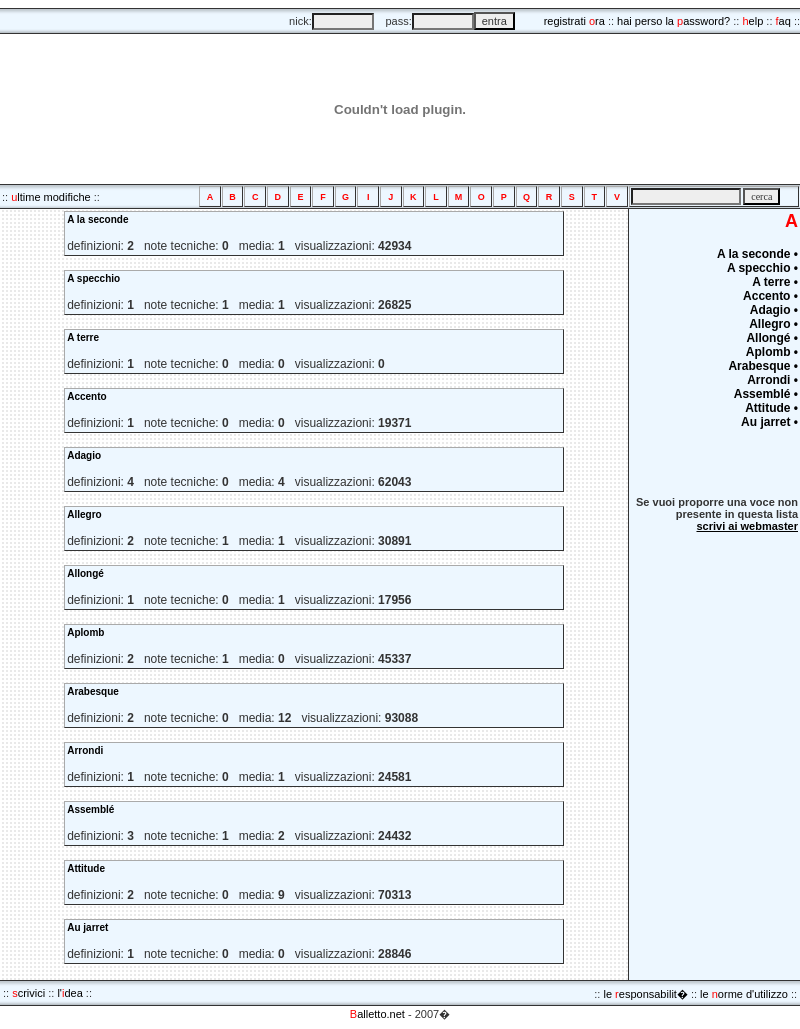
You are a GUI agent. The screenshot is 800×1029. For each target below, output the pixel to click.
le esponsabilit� (645, 994)
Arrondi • (772, 380)
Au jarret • (769, 422)
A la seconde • (757, 254)
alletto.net (377, 1014)
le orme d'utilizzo (744, 994)
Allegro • (773, 324)
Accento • (770, 296)
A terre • (775, 282)
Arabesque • (763, 366)
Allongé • (772, 338)
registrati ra (574, 21)
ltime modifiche (50, 197)
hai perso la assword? (673, 21)
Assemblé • (766, 394)
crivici (28, 993)
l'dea (69, 993)
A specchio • (762, 268)
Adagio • (774, 310)
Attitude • (771, 408)
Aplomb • (772, 352)
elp (752, 21)
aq (783, 21)
